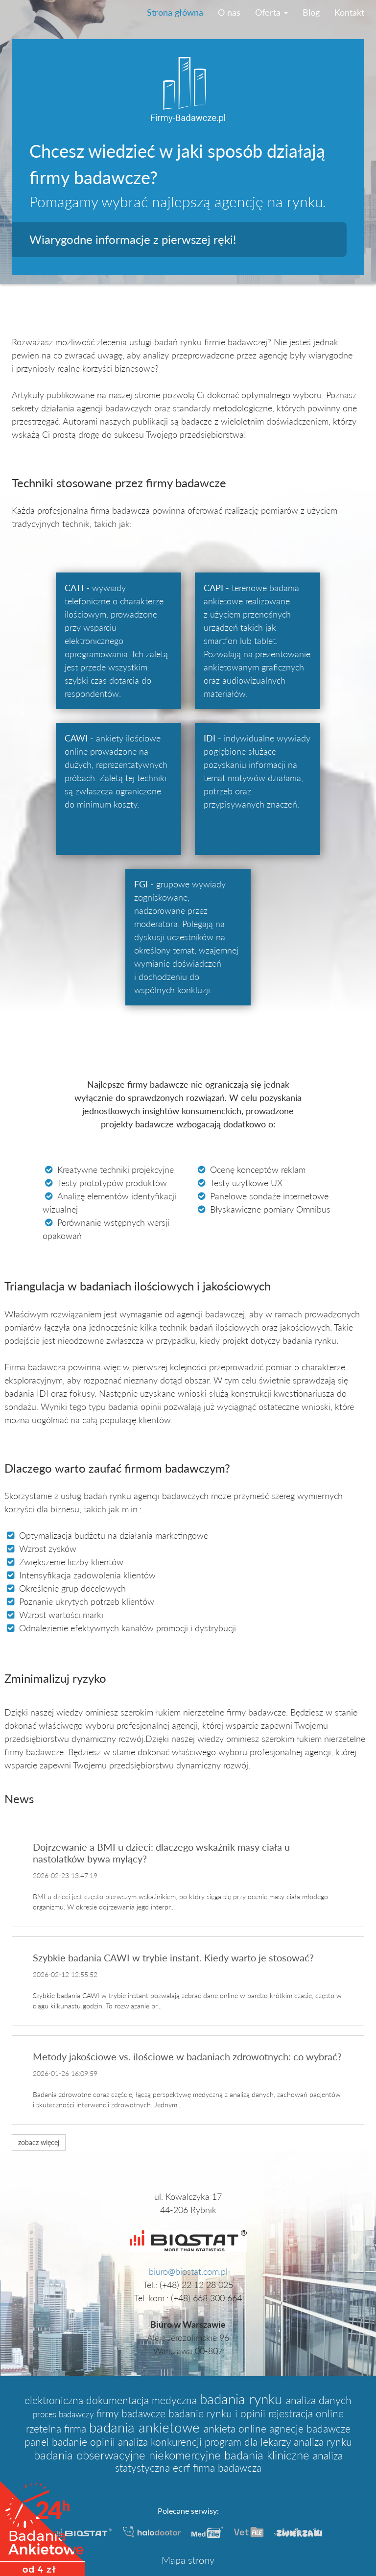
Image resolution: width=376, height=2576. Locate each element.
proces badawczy (64, 2414)
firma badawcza (227, 2468)
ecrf (183, 2468)
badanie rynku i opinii (218, 2413)
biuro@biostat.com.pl (188, 2271)
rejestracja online (306, 2413)
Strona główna (175, 12)
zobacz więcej (38, 2142)
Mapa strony (188, 2560)
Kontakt (349, 12)
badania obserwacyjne (91, 2455)
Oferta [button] (271, 12)
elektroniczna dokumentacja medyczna (112, 2400)
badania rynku (243, 2398)
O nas (229, 12)
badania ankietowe (146, 2427)
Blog (311, 12)
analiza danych (319, 2400)
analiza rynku (323, 2442)
